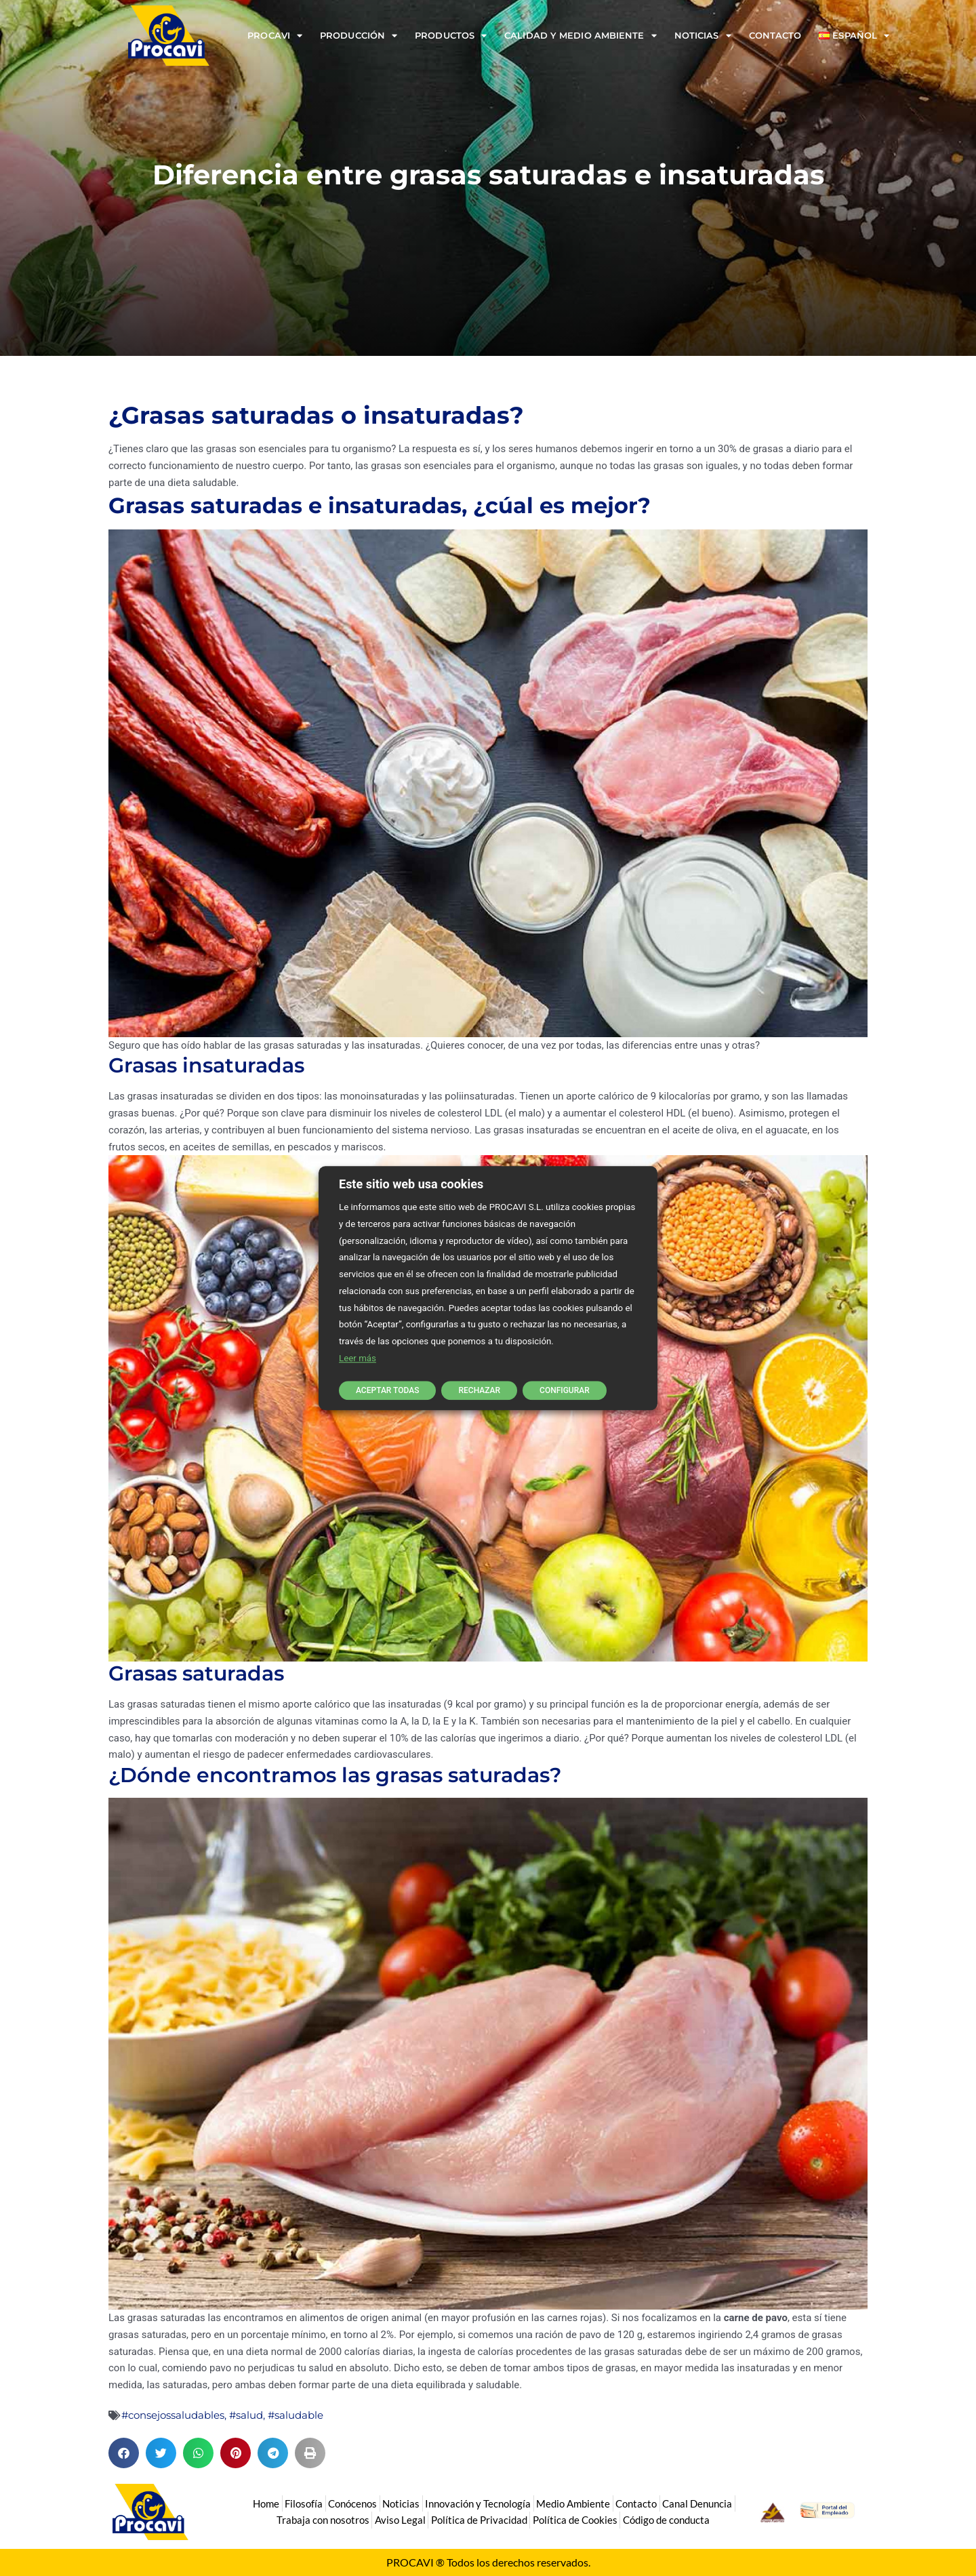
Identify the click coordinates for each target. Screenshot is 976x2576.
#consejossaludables (172, 2415)
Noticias (702, 35)
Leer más (357, 1358)
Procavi (274, 35)
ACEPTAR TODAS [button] (387, 1390)
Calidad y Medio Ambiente (580, 35)
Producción (358, 35)
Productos (451, 35)
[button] (123, 2453)
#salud (246, 2415)
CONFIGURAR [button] (565, 1390)
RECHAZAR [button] (479, 1390)
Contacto (775, 35)
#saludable (295, 2415)
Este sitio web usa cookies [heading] (411, 1184)
